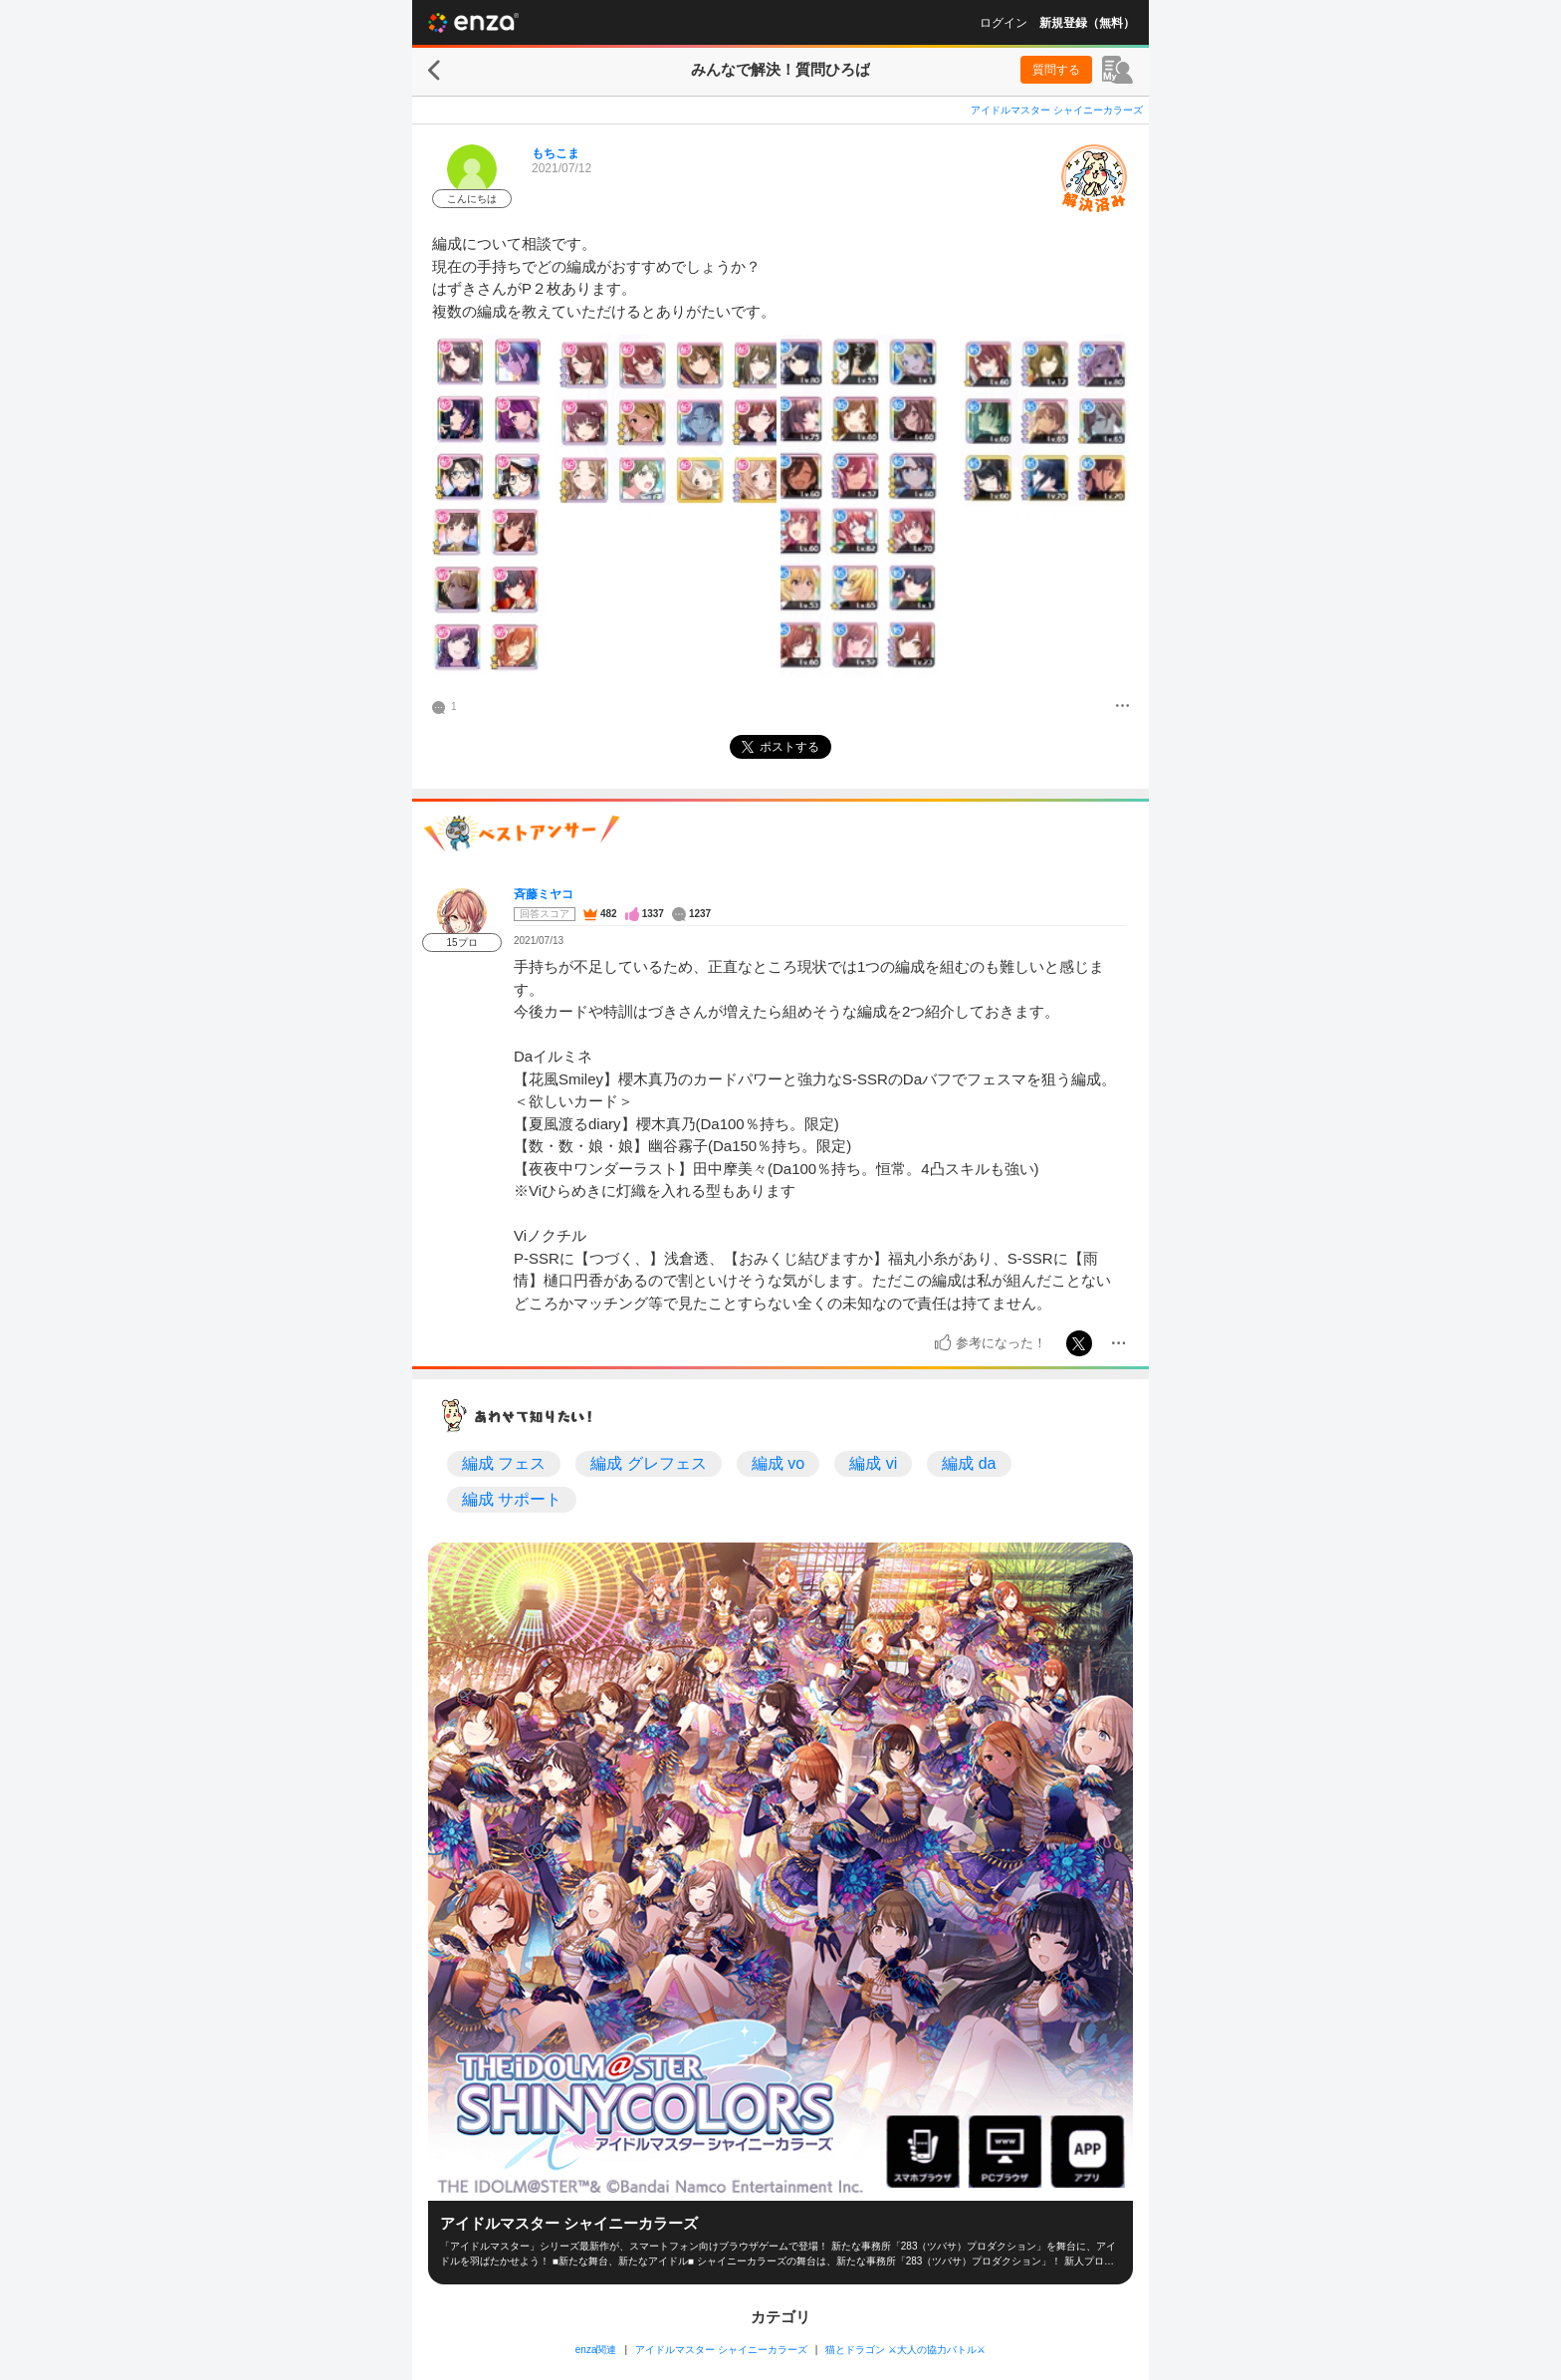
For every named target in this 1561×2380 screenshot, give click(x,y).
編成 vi (873, 1463)
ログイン (1003, 23)
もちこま (555, 153)
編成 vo (778, 1463)
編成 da (969, 1463)
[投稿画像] (604, 509)
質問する (1056, 70)
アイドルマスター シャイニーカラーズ (1057, 110)
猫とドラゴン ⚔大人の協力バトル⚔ (905, 2349)
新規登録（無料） (1087, 23)
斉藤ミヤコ (543, 894)
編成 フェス (504, 1463)
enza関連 (596, 2349)
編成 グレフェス (648, 1463)
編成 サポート (511, 1499)
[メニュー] (1122, 707)
